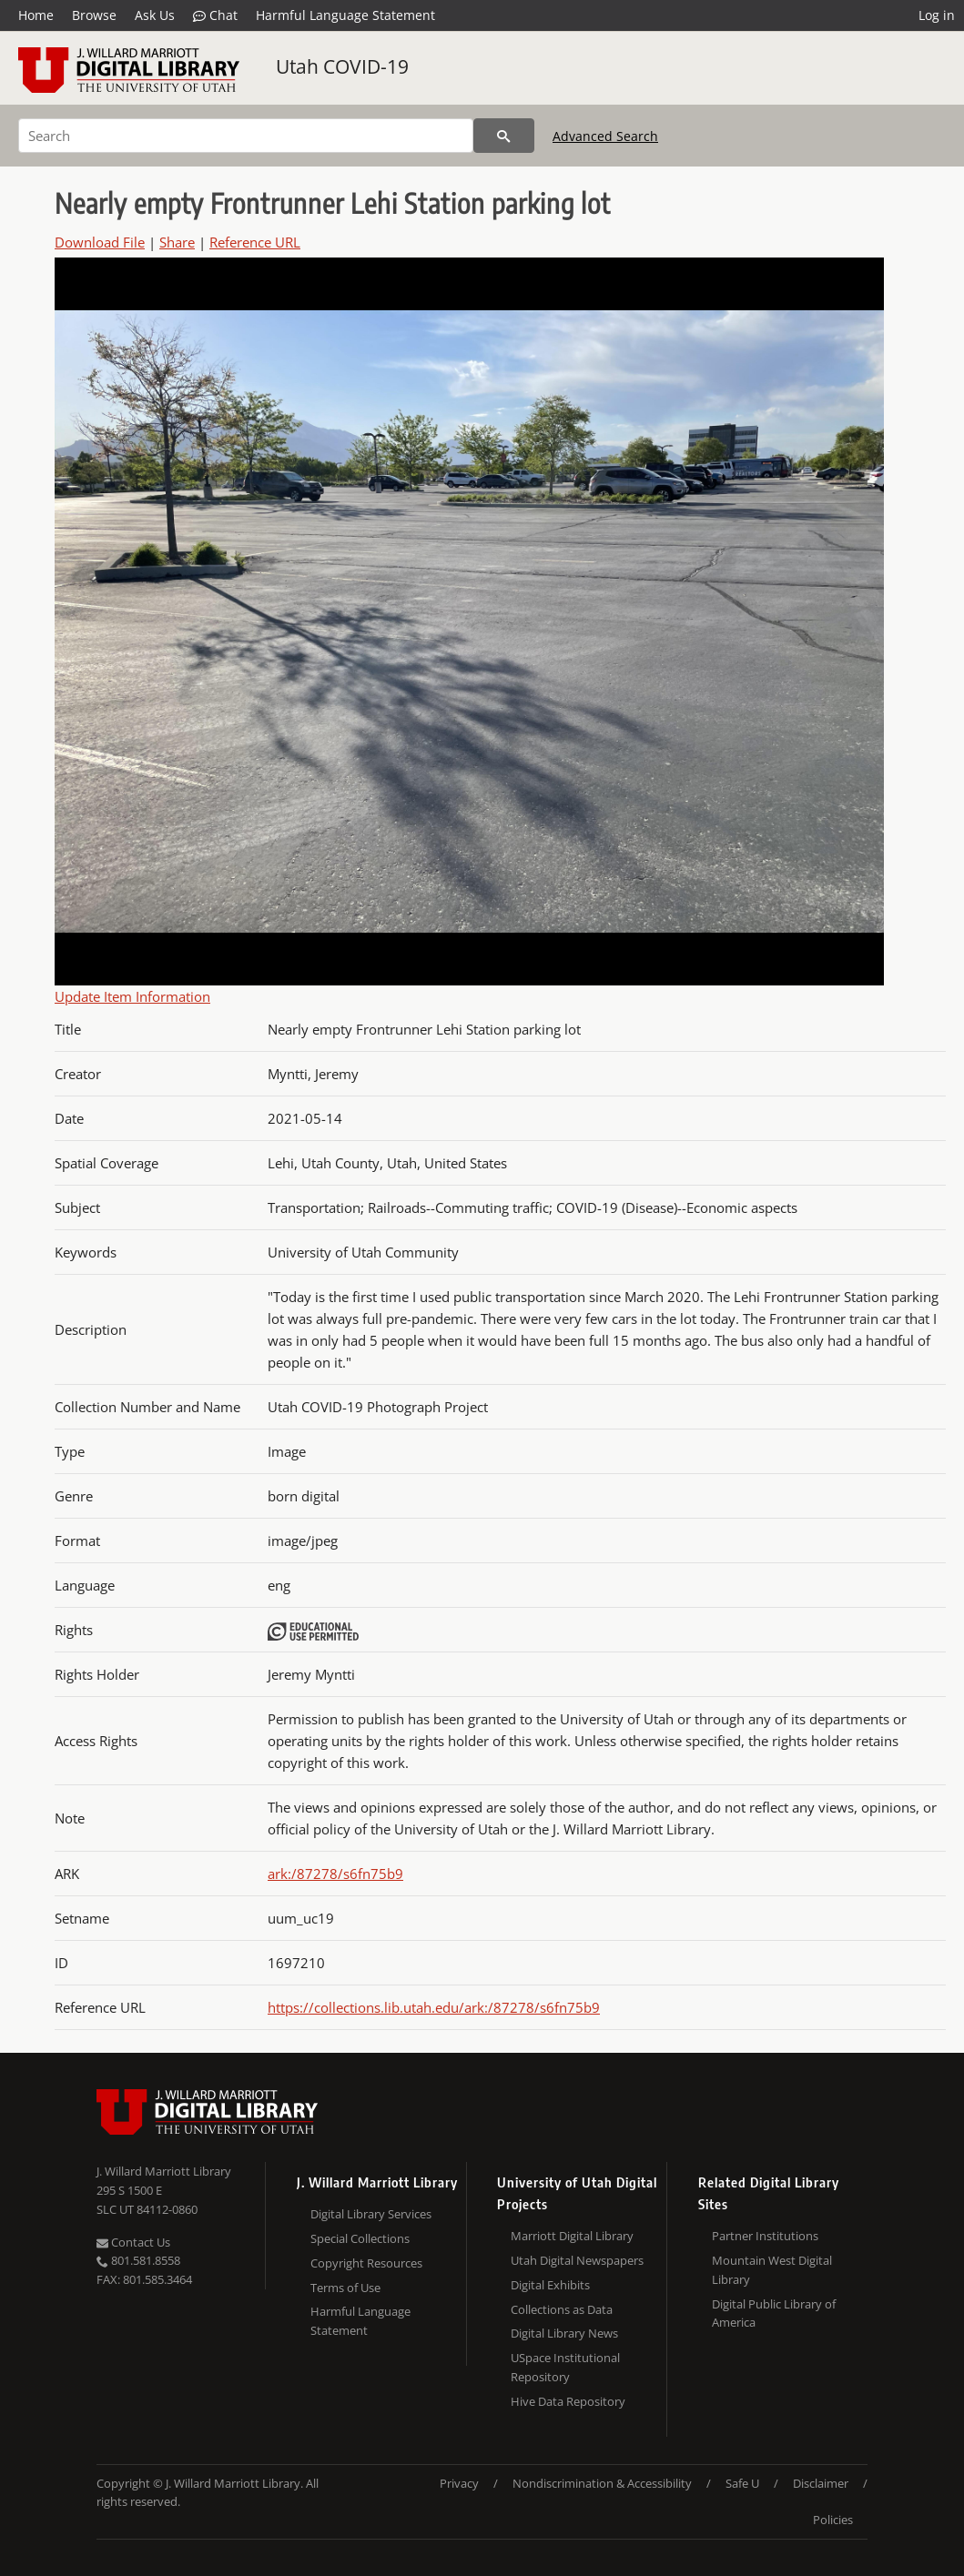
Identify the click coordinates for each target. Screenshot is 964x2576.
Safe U (742, 2483)
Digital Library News (564, 2333)
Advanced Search (605, 136)
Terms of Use (345, 2287)
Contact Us (133, 2242)
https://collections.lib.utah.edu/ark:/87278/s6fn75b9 (434, 2007)
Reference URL (254, 242)
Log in (936, 15)
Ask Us (155, 15)
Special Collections (360, 2238)
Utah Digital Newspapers (577, 2260)
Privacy (459, 2483)
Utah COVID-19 (342, 66)
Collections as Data (562, 2309)
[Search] (245, 135)
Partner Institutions (765, 2235)
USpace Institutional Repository (565, 2367)
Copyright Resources (366, 2263)
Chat (215, 15)
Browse (94, 15)
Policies (833, 2519)
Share (177, 242)
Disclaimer (820, 2483)
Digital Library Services (370, 2214)
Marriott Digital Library (572, 2235)
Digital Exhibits (550, 2285)
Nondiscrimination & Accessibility (602, 2483)
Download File (100, 242)
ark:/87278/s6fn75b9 (335, 1873)
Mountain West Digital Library (772, 2270)
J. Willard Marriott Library (163, 2171)
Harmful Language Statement (345, 15)
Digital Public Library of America (774, 2313)
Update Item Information (132, 996)
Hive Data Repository (568, 2401)
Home (36, 15)
